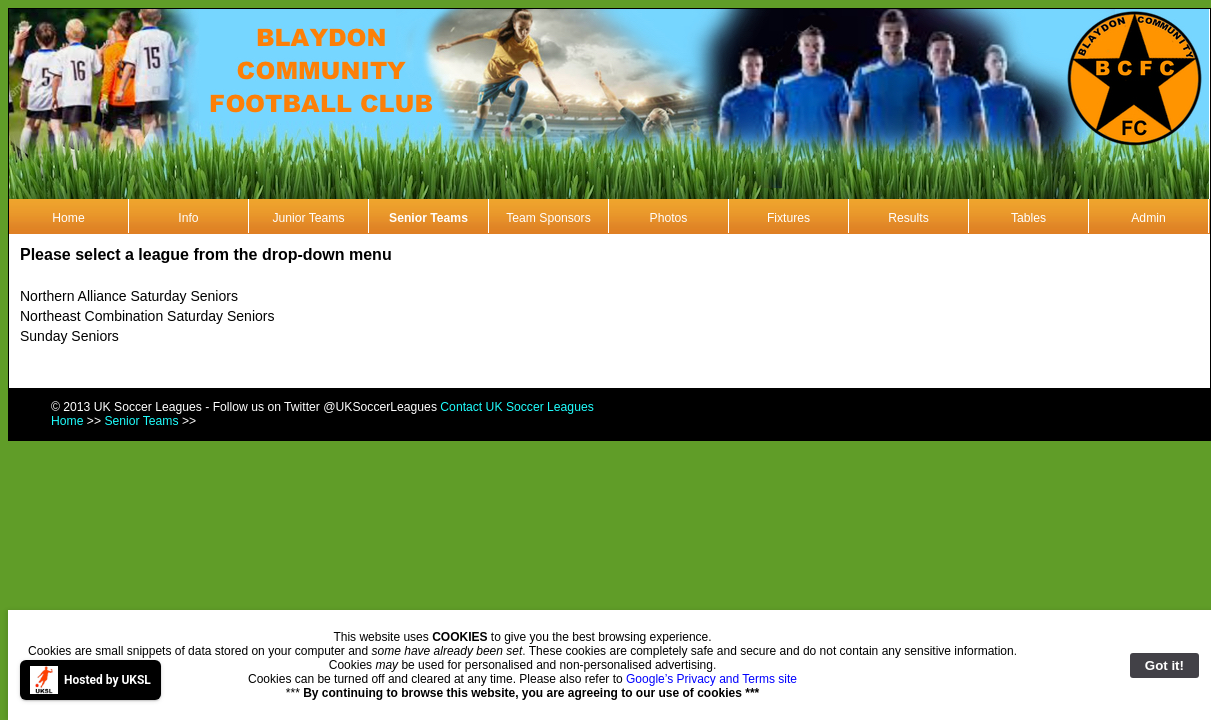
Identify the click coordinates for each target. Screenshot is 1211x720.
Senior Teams (428, 218)
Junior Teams (308, 218)
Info (188, 218)
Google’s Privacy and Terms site (711, 679)
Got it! (1164, 665)
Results (908, 218)
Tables (1028, 218)
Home (68, 218)
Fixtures (788, 218)
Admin (1148, 218)
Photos (669, 218)
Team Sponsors (548, 218)
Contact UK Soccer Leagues (516, 407)
